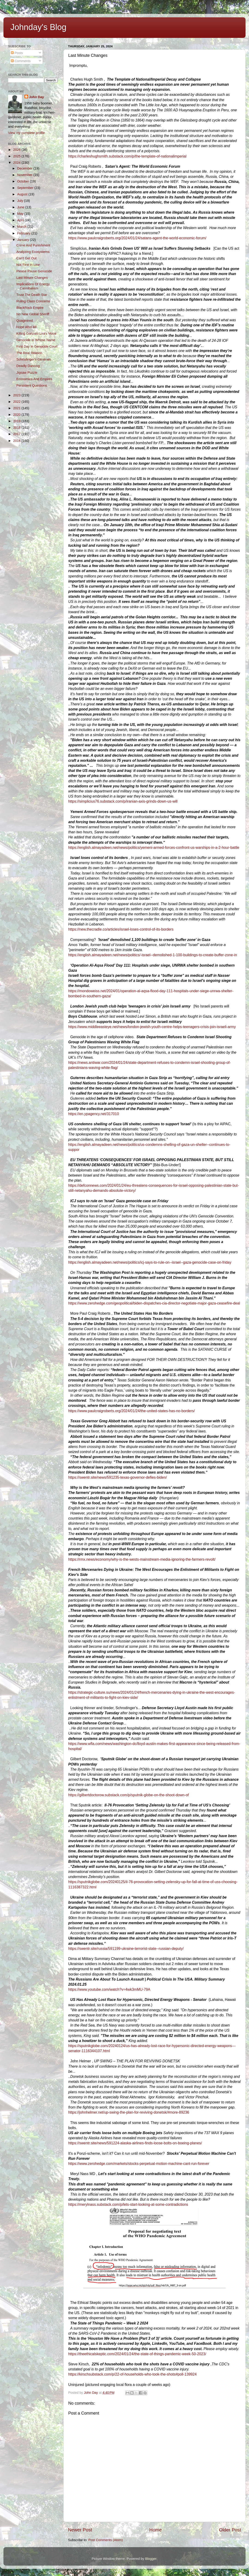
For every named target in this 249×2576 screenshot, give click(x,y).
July (20, 201)
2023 (17, 395)
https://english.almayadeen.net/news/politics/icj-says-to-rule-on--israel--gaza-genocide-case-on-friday (149, 1262)
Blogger (151, 2559)
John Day (36, 97)
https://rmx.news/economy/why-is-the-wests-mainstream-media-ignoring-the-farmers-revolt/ (142, 1559)
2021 (17, 408)
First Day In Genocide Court (36, 346)
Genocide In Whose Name (35, 340)
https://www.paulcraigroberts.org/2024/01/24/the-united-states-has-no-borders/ (131, 1411)
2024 (17, 162)
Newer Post (80, 2529)
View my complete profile (26, 133)
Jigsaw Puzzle (26, 372)
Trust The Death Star (31, 295)
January (23, 240)
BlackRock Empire (30, 307)
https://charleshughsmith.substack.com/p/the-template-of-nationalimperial (127, 156)
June (21, 207)
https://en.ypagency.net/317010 (93, 1114)
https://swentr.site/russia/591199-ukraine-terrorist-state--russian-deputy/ (126, 1949)
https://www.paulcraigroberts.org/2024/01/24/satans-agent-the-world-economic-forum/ (137, 238)
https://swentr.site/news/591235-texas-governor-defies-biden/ (117, 1477)
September (25, 188)
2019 (17, 421)
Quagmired (24, 320)
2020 (17, 414)
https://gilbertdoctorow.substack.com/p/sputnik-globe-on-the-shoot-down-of (128, 1795)
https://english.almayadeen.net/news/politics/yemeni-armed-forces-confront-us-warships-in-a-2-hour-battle (153, 848)
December (25, 168)
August (23, 194)
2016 (17, 441)
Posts (17, 53)
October (23, 181)
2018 (17, 427)
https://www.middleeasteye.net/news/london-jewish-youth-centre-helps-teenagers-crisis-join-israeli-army (152, 1027)
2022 (17, 402)
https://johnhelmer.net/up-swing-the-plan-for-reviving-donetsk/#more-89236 (128, 2112)
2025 (17, 156)
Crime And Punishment (33, 245)
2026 (17, 150)
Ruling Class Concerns (33, 301)
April (21, 220)
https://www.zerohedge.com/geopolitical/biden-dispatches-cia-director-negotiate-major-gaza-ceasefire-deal (154, 1303)
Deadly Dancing (28, 366)
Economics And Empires (34, 379)
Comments (21, 61)
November (25, 175)
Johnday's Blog (38, 27)
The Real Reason (29, 353)
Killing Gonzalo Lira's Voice (36, 333)
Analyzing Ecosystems (33, 252)
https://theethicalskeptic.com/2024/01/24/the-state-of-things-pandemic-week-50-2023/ (137, 2354)
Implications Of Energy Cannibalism (33, 286)
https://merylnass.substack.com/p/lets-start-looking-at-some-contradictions (128, 2204)
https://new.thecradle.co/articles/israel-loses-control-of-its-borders (121, 929)
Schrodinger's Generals (33, 359)
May (20, 213)
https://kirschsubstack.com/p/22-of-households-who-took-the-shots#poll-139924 (132, 2374)
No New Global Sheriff (32, 314)
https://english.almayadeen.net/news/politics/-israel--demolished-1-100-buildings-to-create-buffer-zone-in (152, 955)
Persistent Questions (31, 385)
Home (155, 2529)
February (24, 233)
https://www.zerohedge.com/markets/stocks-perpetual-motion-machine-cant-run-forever (138, 2164)
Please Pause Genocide (34, 271)
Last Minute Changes (32, 277)
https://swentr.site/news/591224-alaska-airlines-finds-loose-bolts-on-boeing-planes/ (135, 2143)
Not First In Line (28, 265)
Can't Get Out (26, 258)
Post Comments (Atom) (105, 2540)
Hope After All (26, 327)
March (22, 226)
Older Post (230, 2529)
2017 (17, 434)
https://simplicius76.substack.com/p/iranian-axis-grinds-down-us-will (123, 801)
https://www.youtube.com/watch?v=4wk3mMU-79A (109, 1989)
